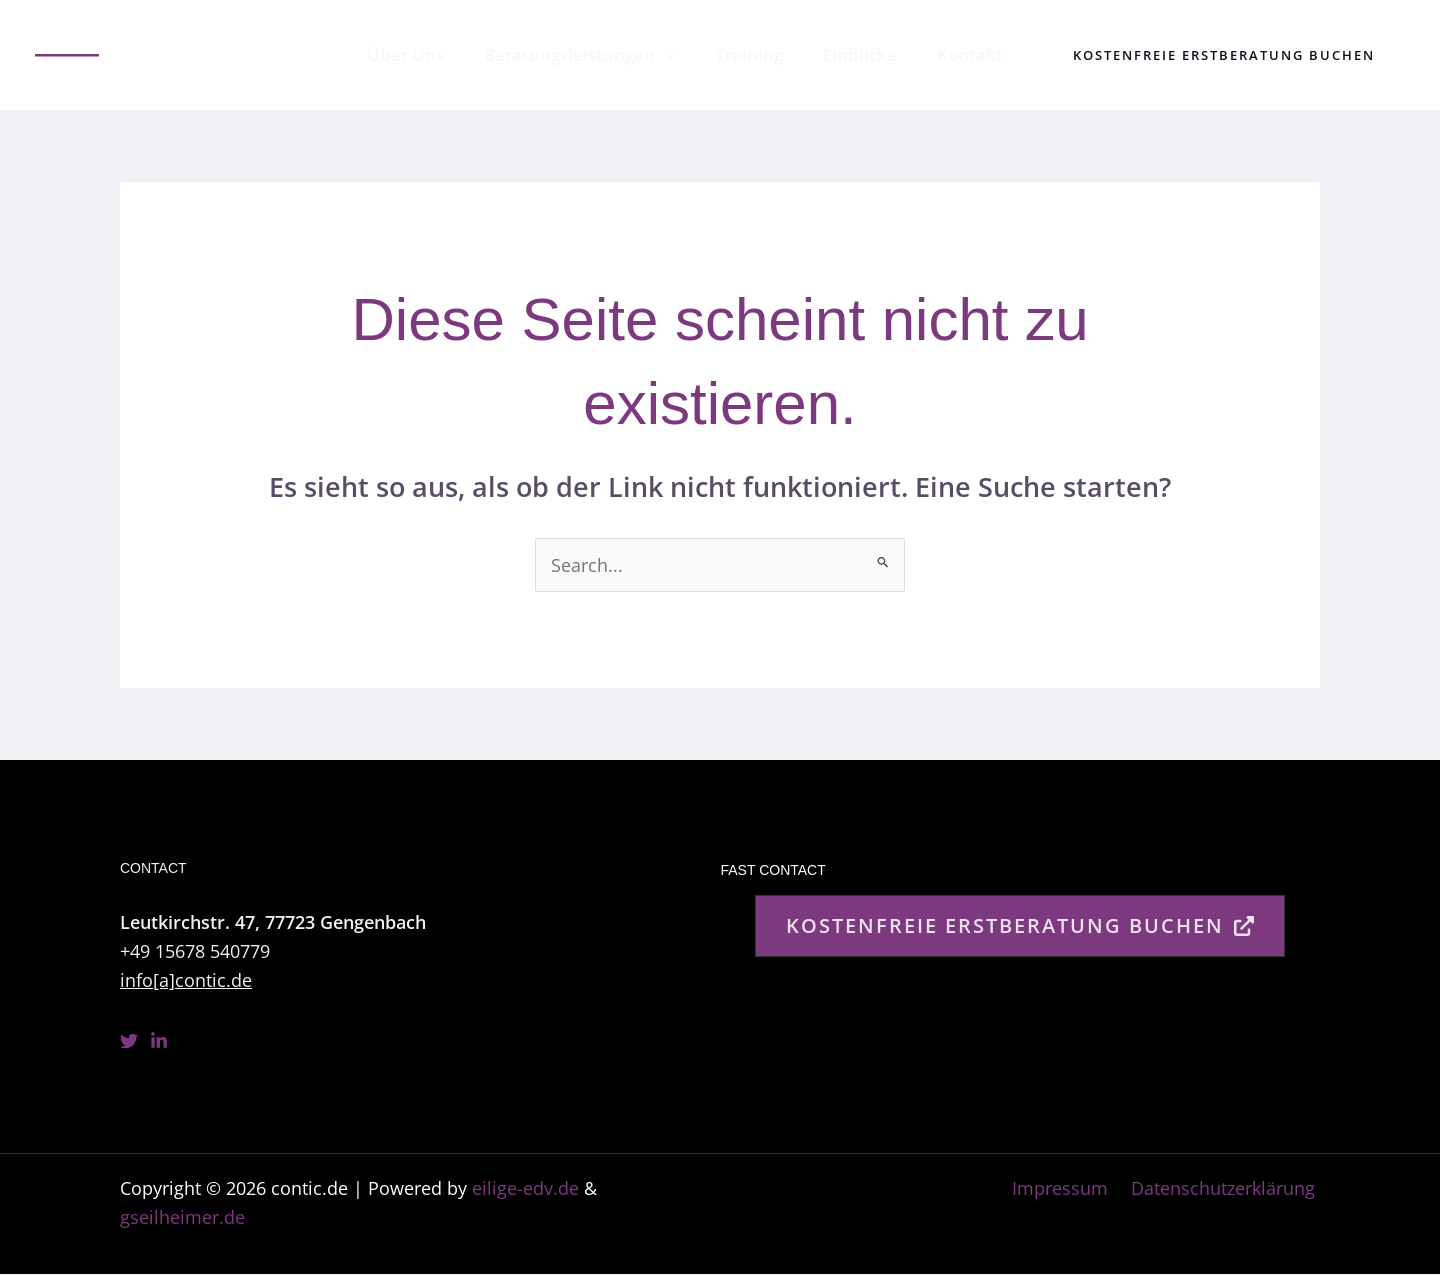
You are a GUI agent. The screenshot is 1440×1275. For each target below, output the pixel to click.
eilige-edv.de (525, 1189)
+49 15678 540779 (195, 952)
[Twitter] (129, 1041)
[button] (1224, 55)
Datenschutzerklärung (1228, 1189)
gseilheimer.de (182, 1218)
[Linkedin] (159, 1041)
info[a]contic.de (186, 980)
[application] (686, 55)
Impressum (1070, 1189)
